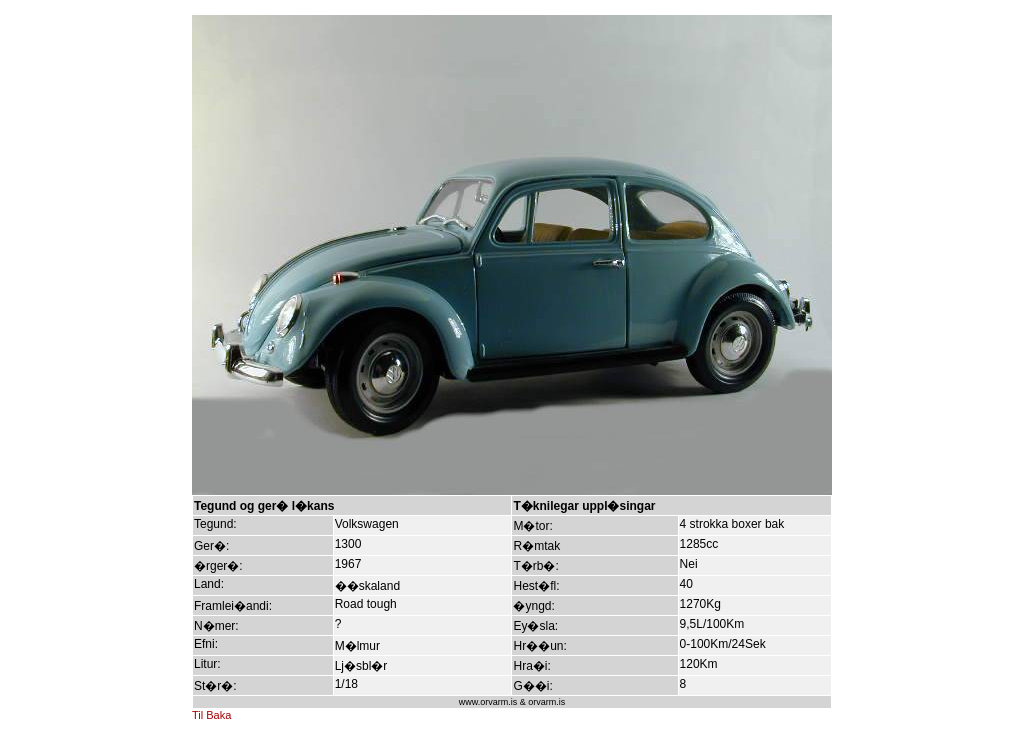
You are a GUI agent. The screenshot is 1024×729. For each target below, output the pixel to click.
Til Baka (211, 715)
